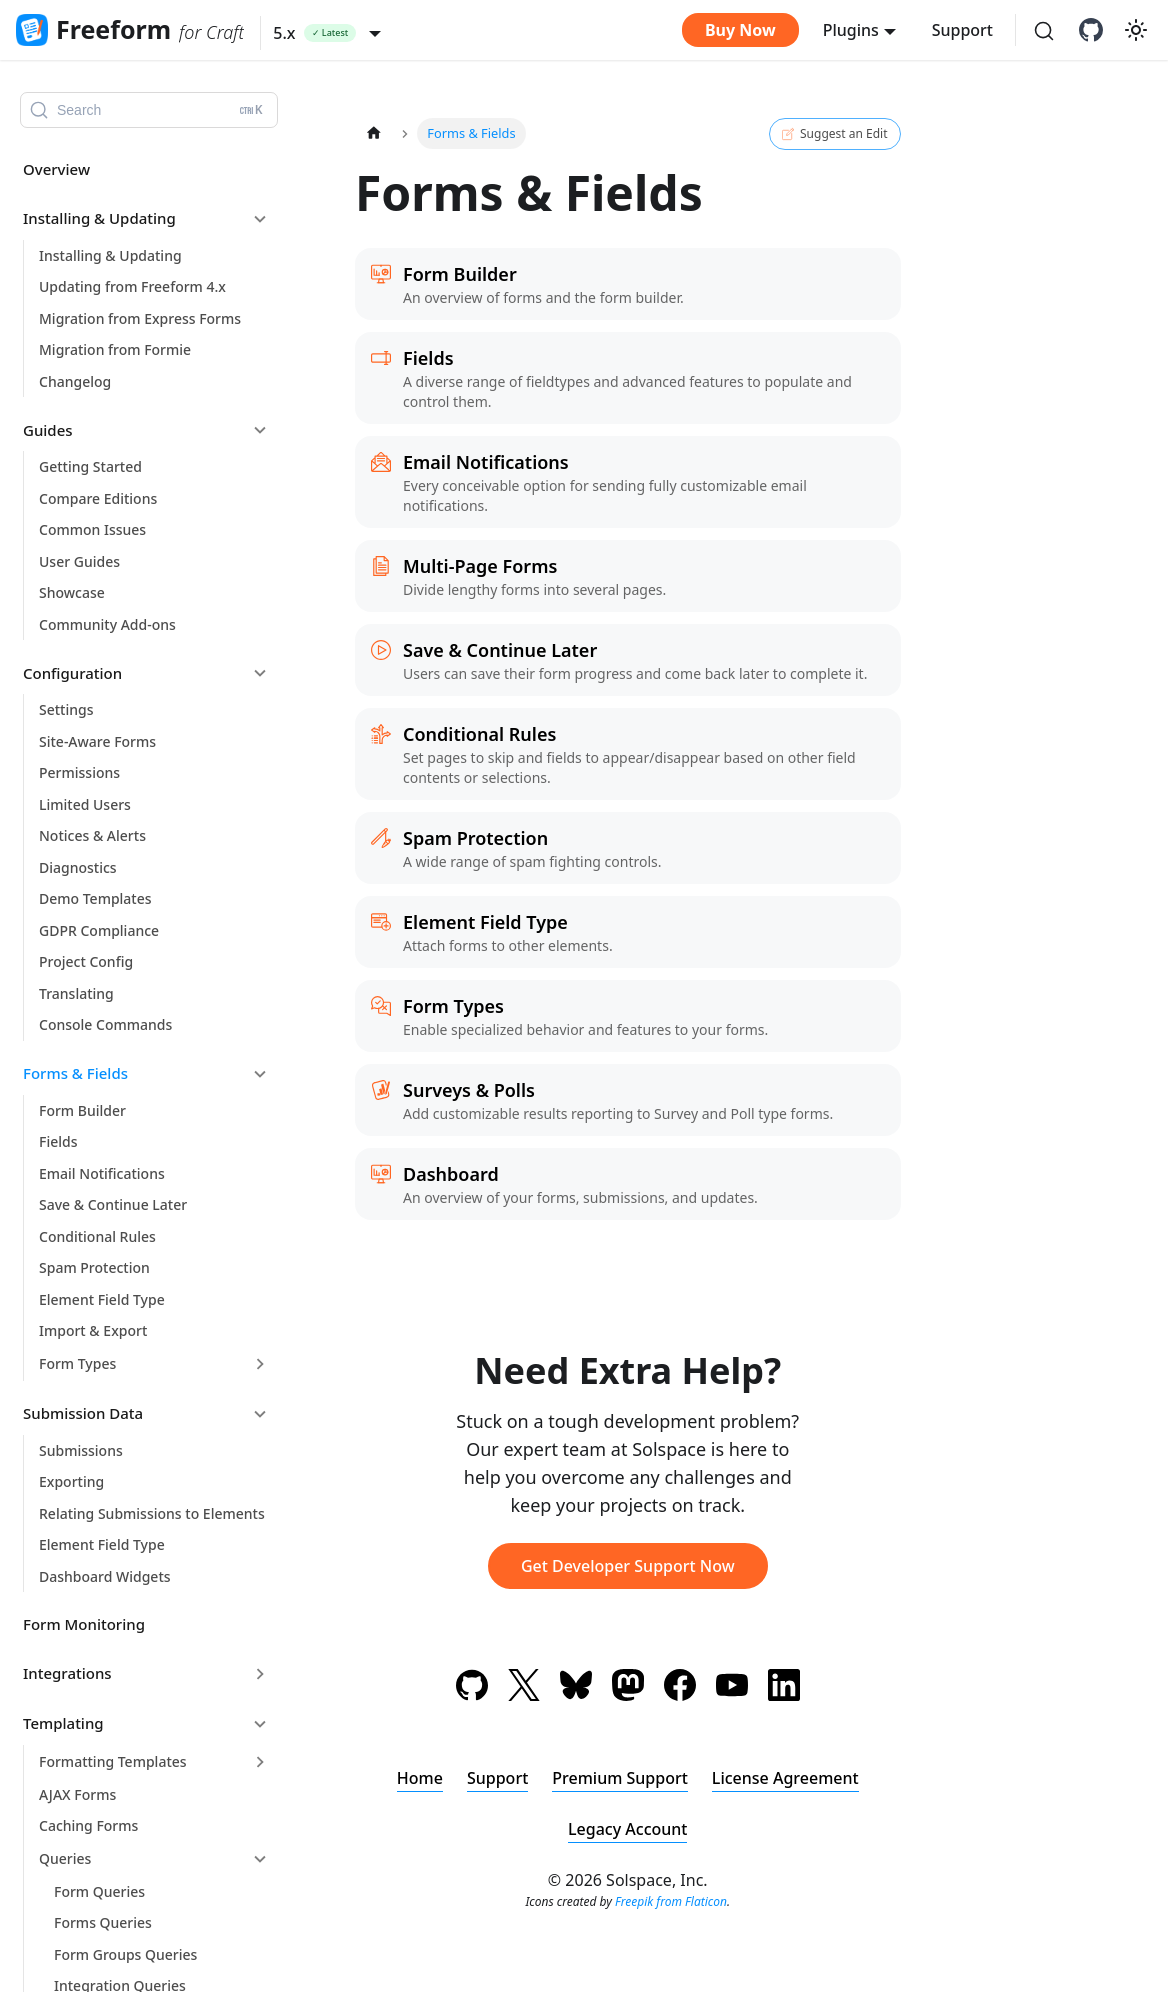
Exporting (71, 1481)
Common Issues (92, 529)
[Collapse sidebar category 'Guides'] (260, 430)
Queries (65, 1858)
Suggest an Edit (834, 134)
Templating (63, 1723)
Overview (56, 169)
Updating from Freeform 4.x (132, 286)
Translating (76, 993)
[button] (327, 33)
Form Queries (99, 1891)
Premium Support (620, 1778)
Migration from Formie (115, 349)
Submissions (81, 1450)
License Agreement (785, 1778)
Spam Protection (94, 1267)
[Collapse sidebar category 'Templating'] (260, 1724)
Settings (66, 709)
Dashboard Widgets (105, 1576)
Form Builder (82, 1110)
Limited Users (85, 804)
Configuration (72, 673)
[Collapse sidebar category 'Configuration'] (260, 673)
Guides (48, 430)
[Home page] (374, 133)
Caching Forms (88, 1825)
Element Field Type (102, 1299)
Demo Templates (95, 898)
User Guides (79, 561)
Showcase (72, 592)
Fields (58, 1141)
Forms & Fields (75, 1073)
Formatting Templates (113, 1761)
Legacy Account (627, 1829)
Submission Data (83, 1413)
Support (962, 30)
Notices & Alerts (92, 835)
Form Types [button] (77, 1363)
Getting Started (90, 466)
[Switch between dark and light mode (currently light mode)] (1136, 30)
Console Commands (105, 1024)
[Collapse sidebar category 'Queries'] (260, 1859)
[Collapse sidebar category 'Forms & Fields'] (260, 1074)
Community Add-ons (107, 624)
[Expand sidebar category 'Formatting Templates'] (260, 1762)
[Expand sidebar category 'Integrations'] (260, 1674)
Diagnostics (78, 867)
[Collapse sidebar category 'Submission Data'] (260, 1414)
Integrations (67, 1673)
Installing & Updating (99, 218)
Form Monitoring (84, 1624)
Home (420, 1778)
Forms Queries (103, 1922)
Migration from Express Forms (140, 318)
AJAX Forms (77, 1794)
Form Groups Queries (125, 1954)
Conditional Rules (97, 1236)
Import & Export (93, 1330)
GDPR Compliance (99, 930)
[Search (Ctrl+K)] (1044, 32)
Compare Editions (98, 498)
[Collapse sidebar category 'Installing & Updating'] (260, 219)
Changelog (75, 381)
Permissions (79, 772)
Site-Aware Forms (97, 741)
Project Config (86, 961)
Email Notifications (102, 1173)
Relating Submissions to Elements (152, 1513)
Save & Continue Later (113, 1204)
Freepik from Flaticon (671, 1901)
